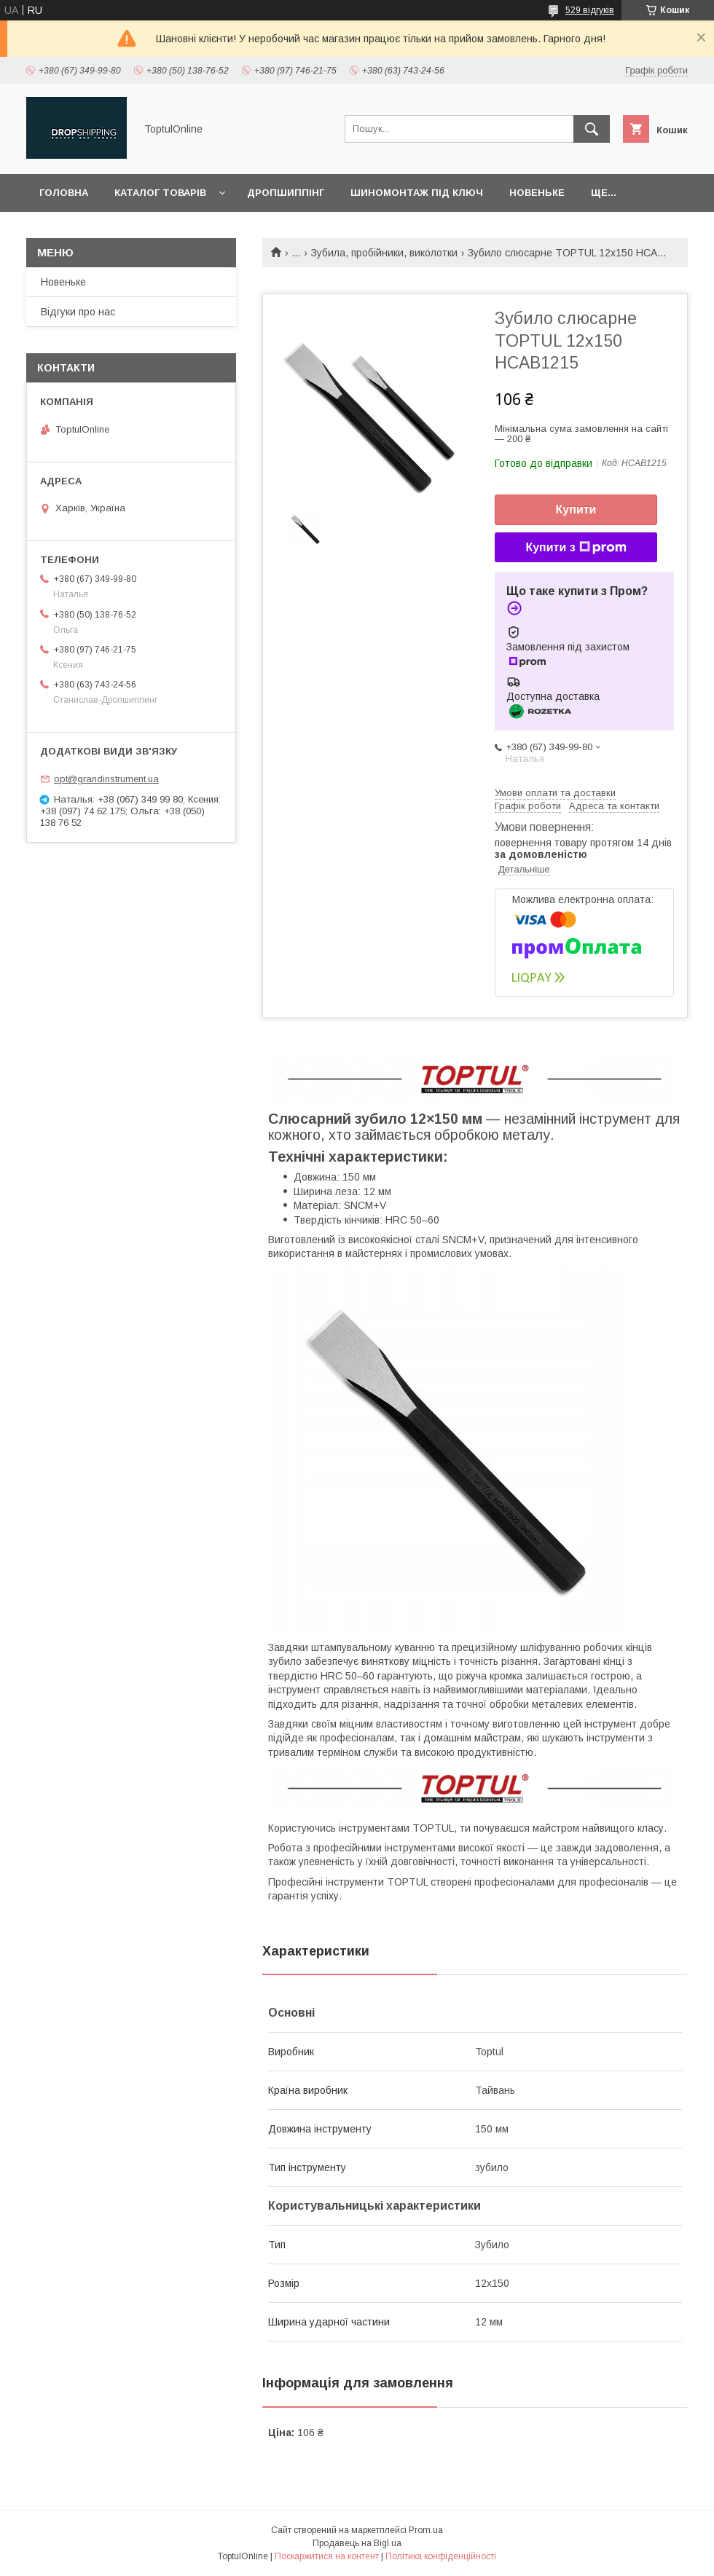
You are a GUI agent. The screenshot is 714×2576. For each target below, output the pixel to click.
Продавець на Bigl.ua (357, 2543)
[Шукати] (591, 129)
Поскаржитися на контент (327, 2556)
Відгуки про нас (78, 312)
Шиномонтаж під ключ (416, 192)
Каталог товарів (160, 192)
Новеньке (537, 192)
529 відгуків (589, 10)
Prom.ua (426, 2530)
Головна (63, 192)
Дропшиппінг (285, 192)
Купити (576, 509)
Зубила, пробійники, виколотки (384, 253)
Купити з (575, 547)
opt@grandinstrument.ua (106, 778)
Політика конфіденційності (440, 2556)
